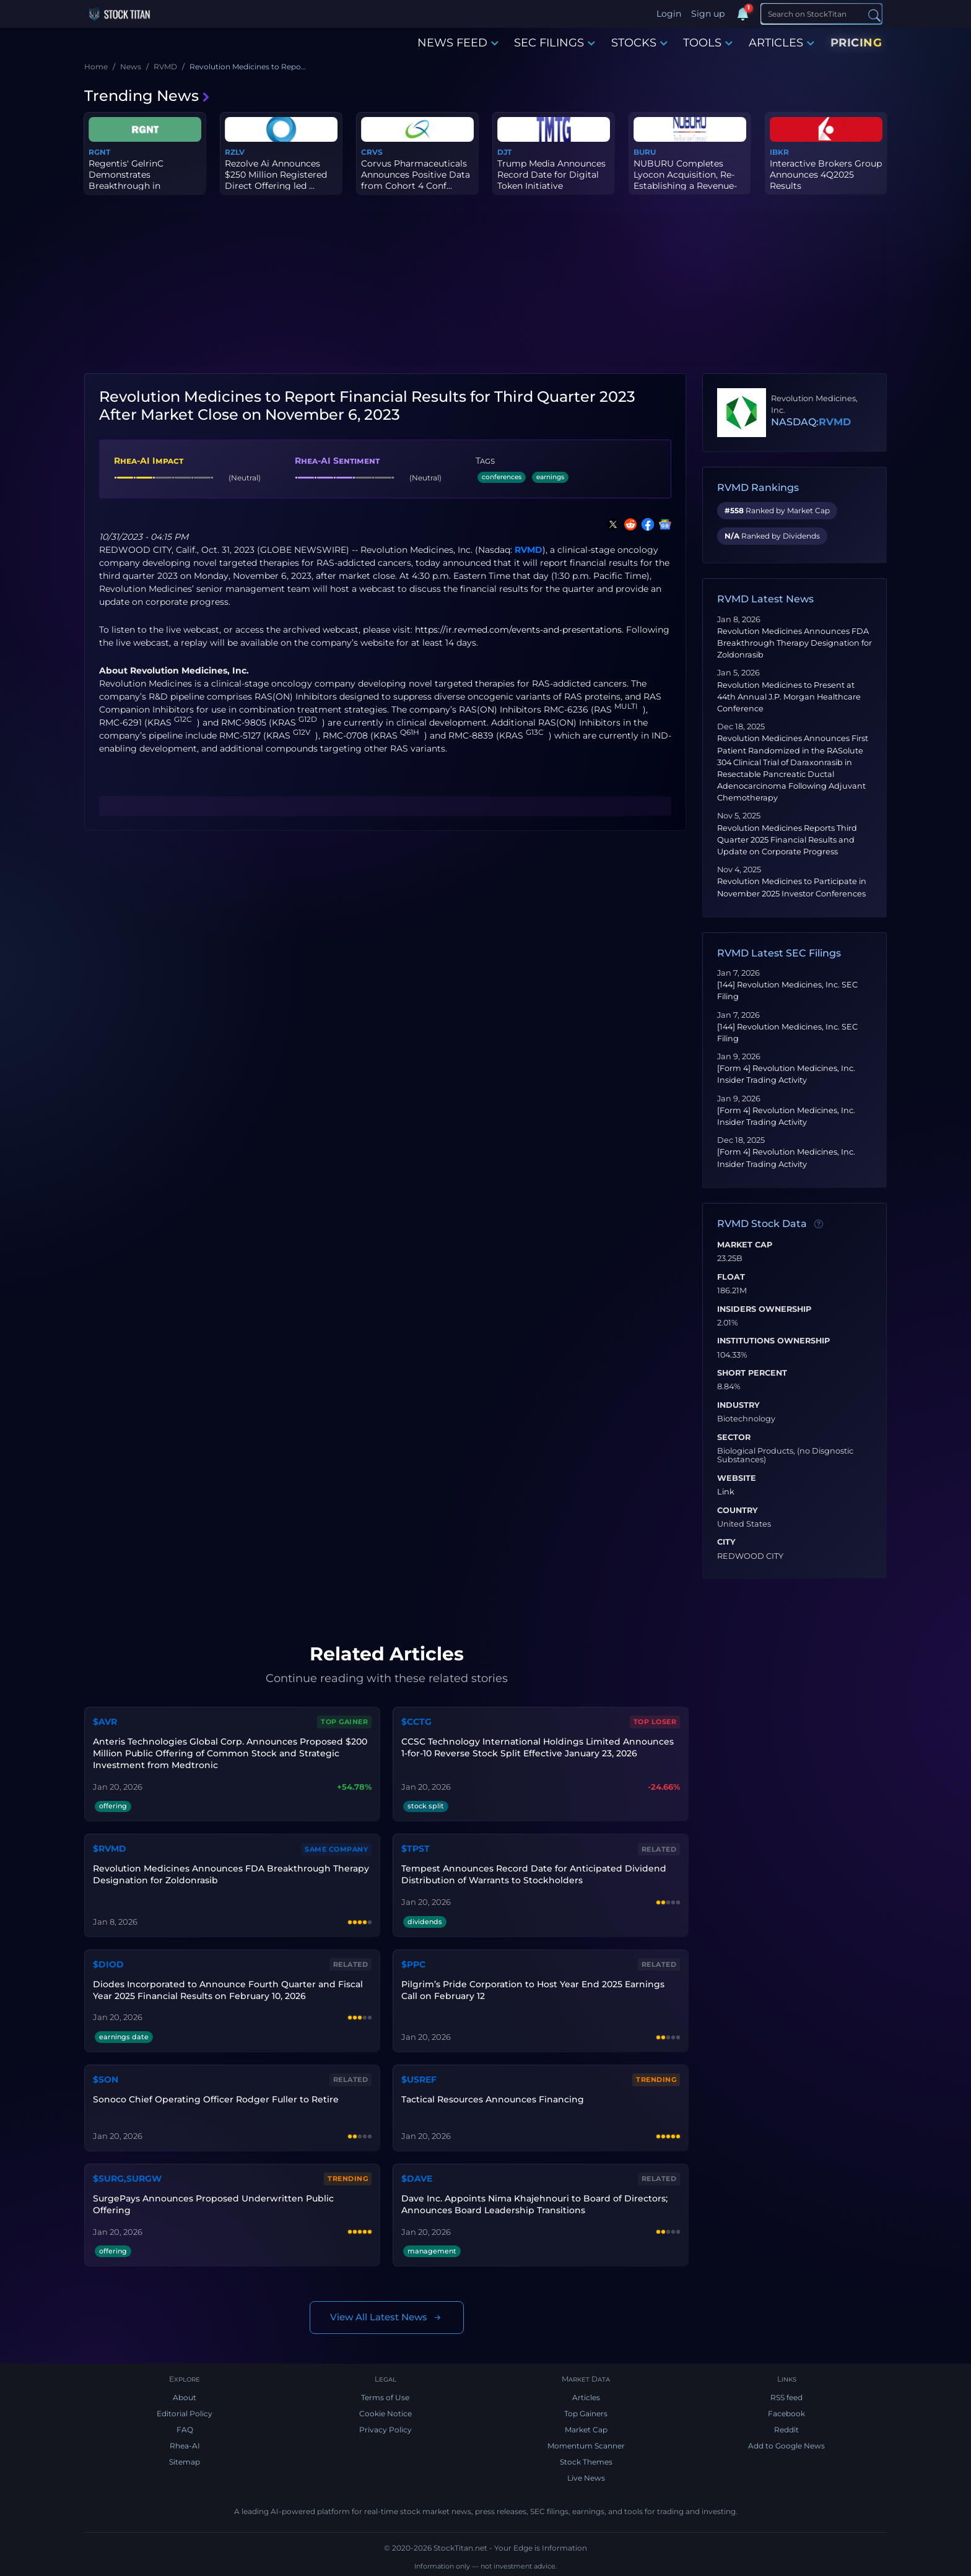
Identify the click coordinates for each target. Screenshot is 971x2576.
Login (668, 13)
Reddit (786, 2429)
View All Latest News (386, 2317)
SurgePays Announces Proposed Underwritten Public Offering (213, 2204)
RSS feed (786, 2397)
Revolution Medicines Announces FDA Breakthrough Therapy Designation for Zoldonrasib (794, 643)
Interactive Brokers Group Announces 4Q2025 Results (826, 174)
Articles (586, 2397)
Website (736, 1478)
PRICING (856, 43)
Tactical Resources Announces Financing (492, 2099)
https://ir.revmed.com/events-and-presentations (518, 629)
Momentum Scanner (586, 2445)
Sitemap (184, 2461)
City (726, 1542)
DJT (504, 152)
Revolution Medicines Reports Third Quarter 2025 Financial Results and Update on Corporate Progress (787, 839)
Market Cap (744, 1245)
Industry (738, 1405)
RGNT (99, 152)
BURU (645, 152)
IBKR (779, 152)
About (184, 2397)
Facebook (786, 2413)
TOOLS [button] (708, 43)
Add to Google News (786, 2445)
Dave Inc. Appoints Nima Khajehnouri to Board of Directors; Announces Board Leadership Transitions (534, 2204)
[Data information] (818, 1224)
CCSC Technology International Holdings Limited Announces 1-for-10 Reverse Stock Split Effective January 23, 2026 (537, 1747)
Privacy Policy (385, 2429)
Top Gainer (344, 1721)
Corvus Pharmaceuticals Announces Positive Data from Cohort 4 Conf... (415, 174)
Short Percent (752, 1373)
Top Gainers (585, 2413)
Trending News (147, 96)
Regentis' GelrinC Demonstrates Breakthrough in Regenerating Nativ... (133, 180)
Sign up (708, 13)
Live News (586, 2478)
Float (731, 1277)
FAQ (184, 2429)
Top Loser (655, 1721)
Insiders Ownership (764, 1309)
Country (737, 1510)
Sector (734, 1437)
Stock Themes (586, 2461)
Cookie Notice (385, 2413)
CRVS (372, 152)
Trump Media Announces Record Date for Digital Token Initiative (551, 174)
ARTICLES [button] (781, 43)
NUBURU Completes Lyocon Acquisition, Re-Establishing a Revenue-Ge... (685, 180)
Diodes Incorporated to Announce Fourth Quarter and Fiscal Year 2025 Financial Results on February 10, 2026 (228, 1990)
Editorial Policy (184, 2413)
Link (725, 1492)
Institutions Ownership (773, 1341)
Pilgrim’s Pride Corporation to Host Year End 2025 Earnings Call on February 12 (532, 1990)
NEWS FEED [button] (458, 43)
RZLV (235, 152)
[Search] (821, 14)
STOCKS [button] (639, 43)
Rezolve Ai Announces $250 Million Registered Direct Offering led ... (276, 174)
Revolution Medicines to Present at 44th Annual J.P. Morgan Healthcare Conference (789, 696)
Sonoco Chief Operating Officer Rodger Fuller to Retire (216, 2099)
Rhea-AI (185, 2445)
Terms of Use (385, 2397)
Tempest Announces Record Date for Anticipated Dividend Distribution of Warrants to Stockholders (533, 1874)
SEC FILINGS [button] (554, 43)
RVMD (528, 549)
